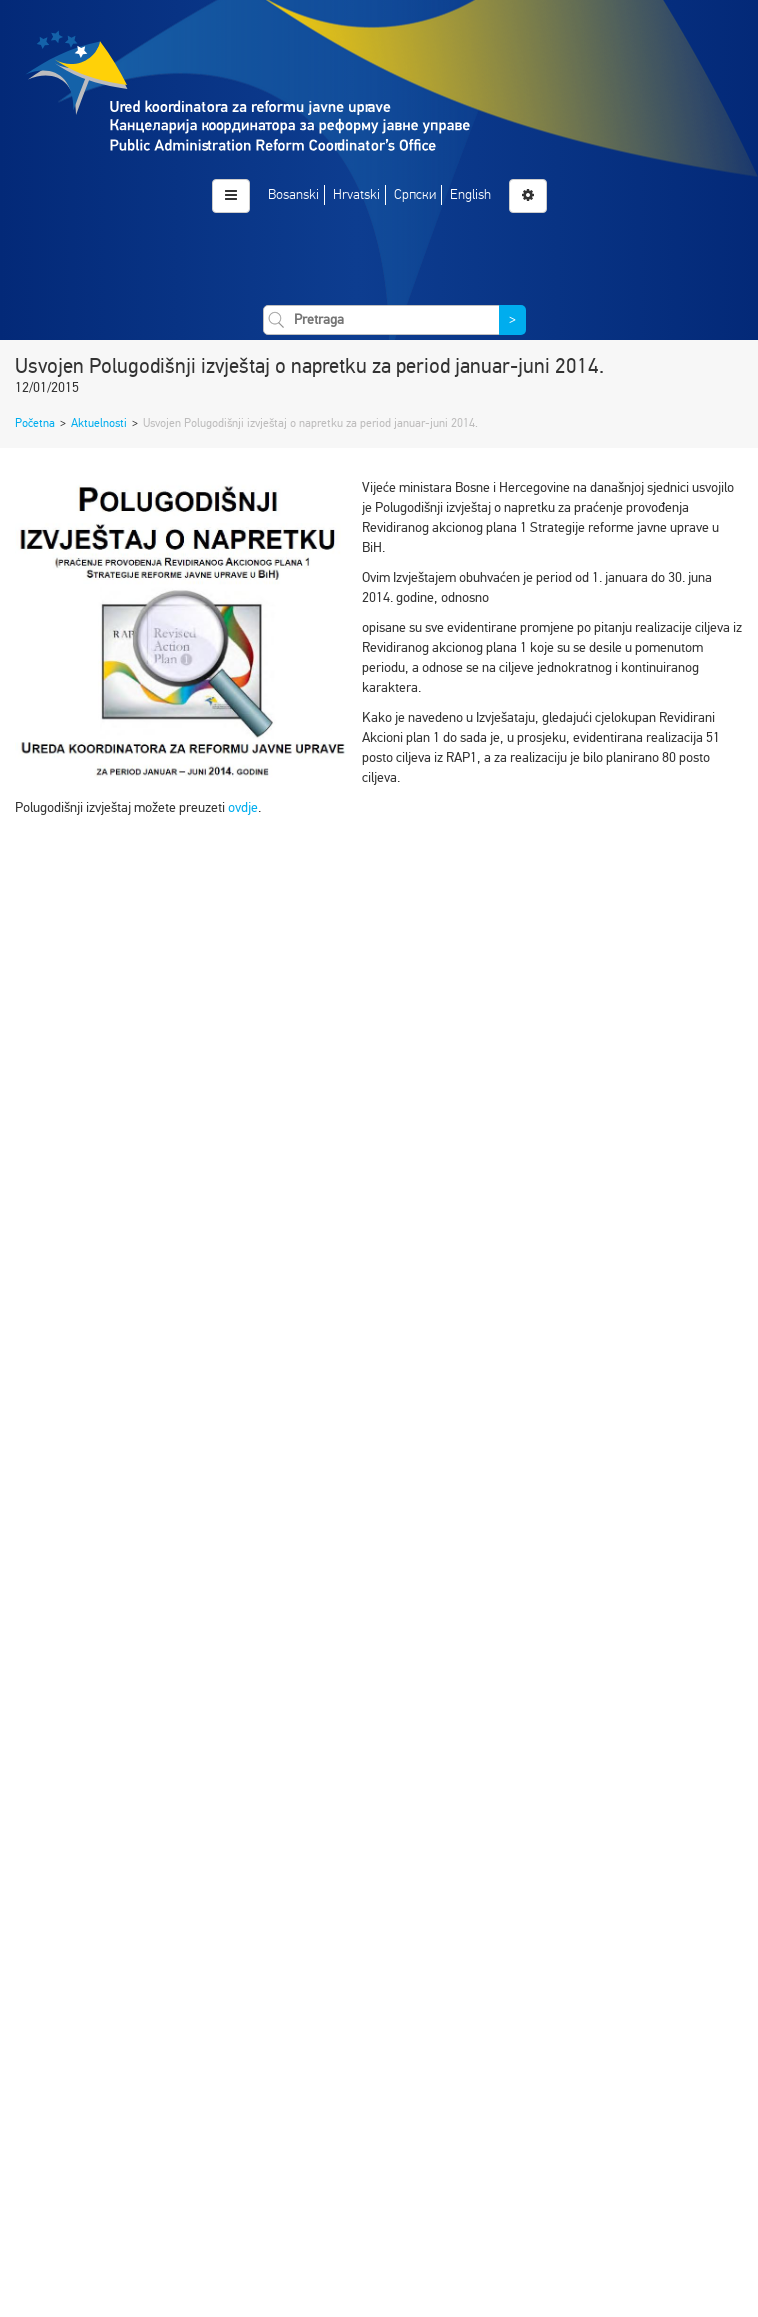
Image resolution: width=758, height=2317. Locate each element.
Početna (35, 423)
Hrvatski (356, 194)
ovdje (243, 807)
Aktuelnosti (99, 423)
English (470, 194)
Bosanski (293, 194)
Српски (415, 194)
